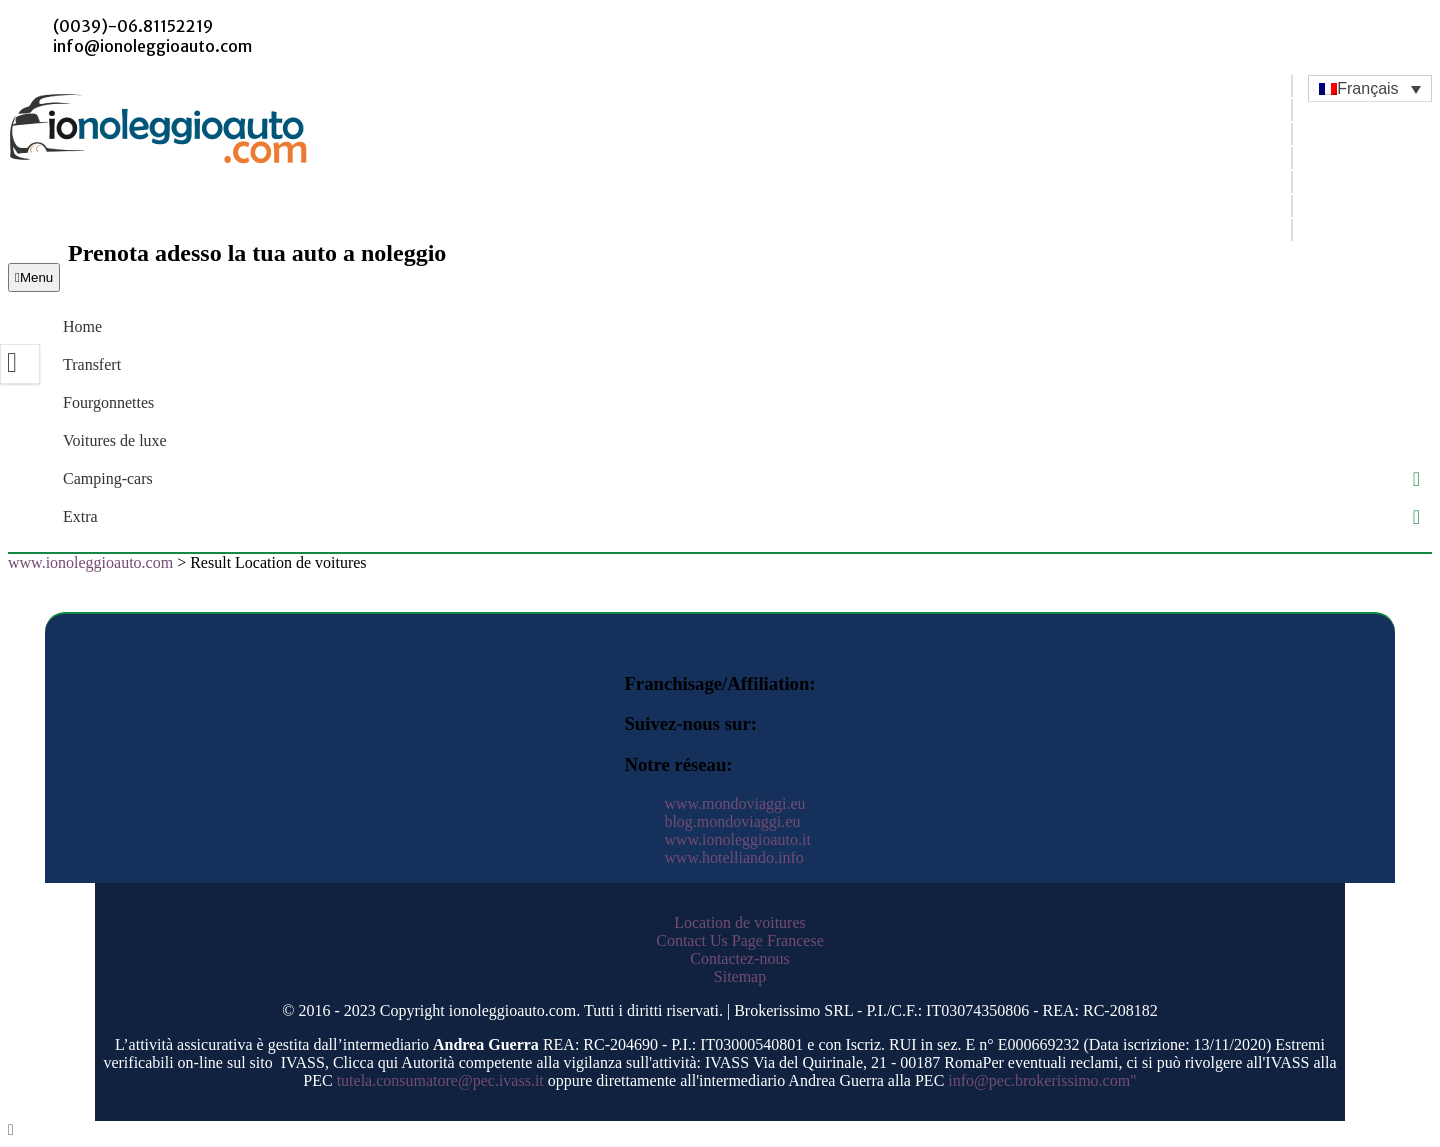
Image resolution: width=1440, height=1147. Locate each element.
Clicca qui (365, 1062)
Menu (34, 277)
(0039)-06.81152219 (133, 26)
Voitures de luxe (115, 440)
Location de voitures (740, 922)
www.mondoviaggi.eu (734, 803)
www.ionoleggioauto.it (737, 839)
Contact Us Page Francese (740, 940)
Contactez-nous (740, 958)
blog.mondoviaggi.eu (732, 821)
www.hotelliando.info (733, 857)
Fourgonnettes (108, 402)
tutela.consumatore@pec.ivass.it (440, 1080)
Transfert (92, 364)
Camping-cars (108, 478)
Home (82, 326)
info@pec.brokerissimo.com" (1042, 1080)
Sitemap (740, 976)
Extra (80, 516)
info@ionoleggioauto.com (152, 46)
